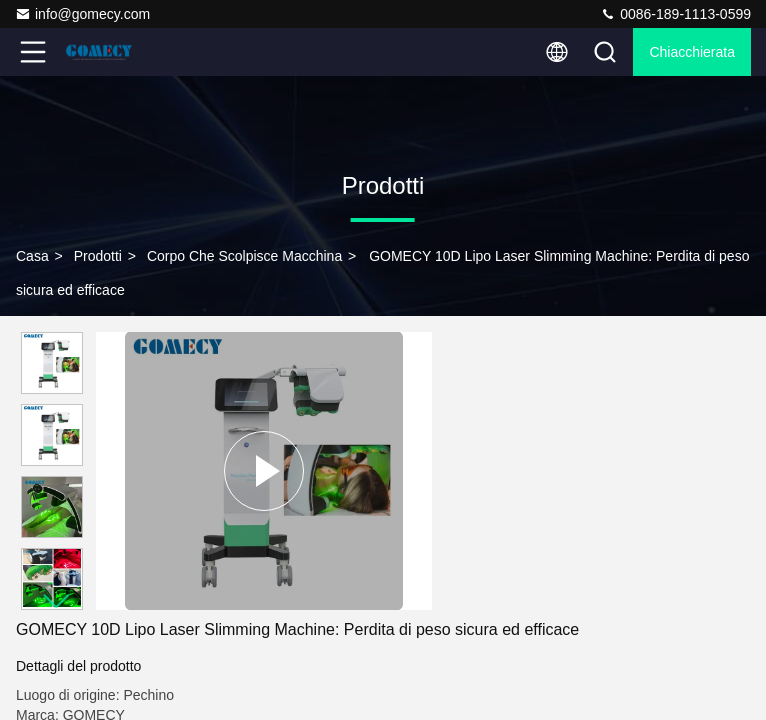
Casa (32, 256)
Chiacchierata (692, 52)
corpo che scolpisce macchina (244, 256)
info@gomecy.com (82, 14)
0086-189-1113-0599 (675, 14)
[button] (57, 601)
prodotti (98, 256)
